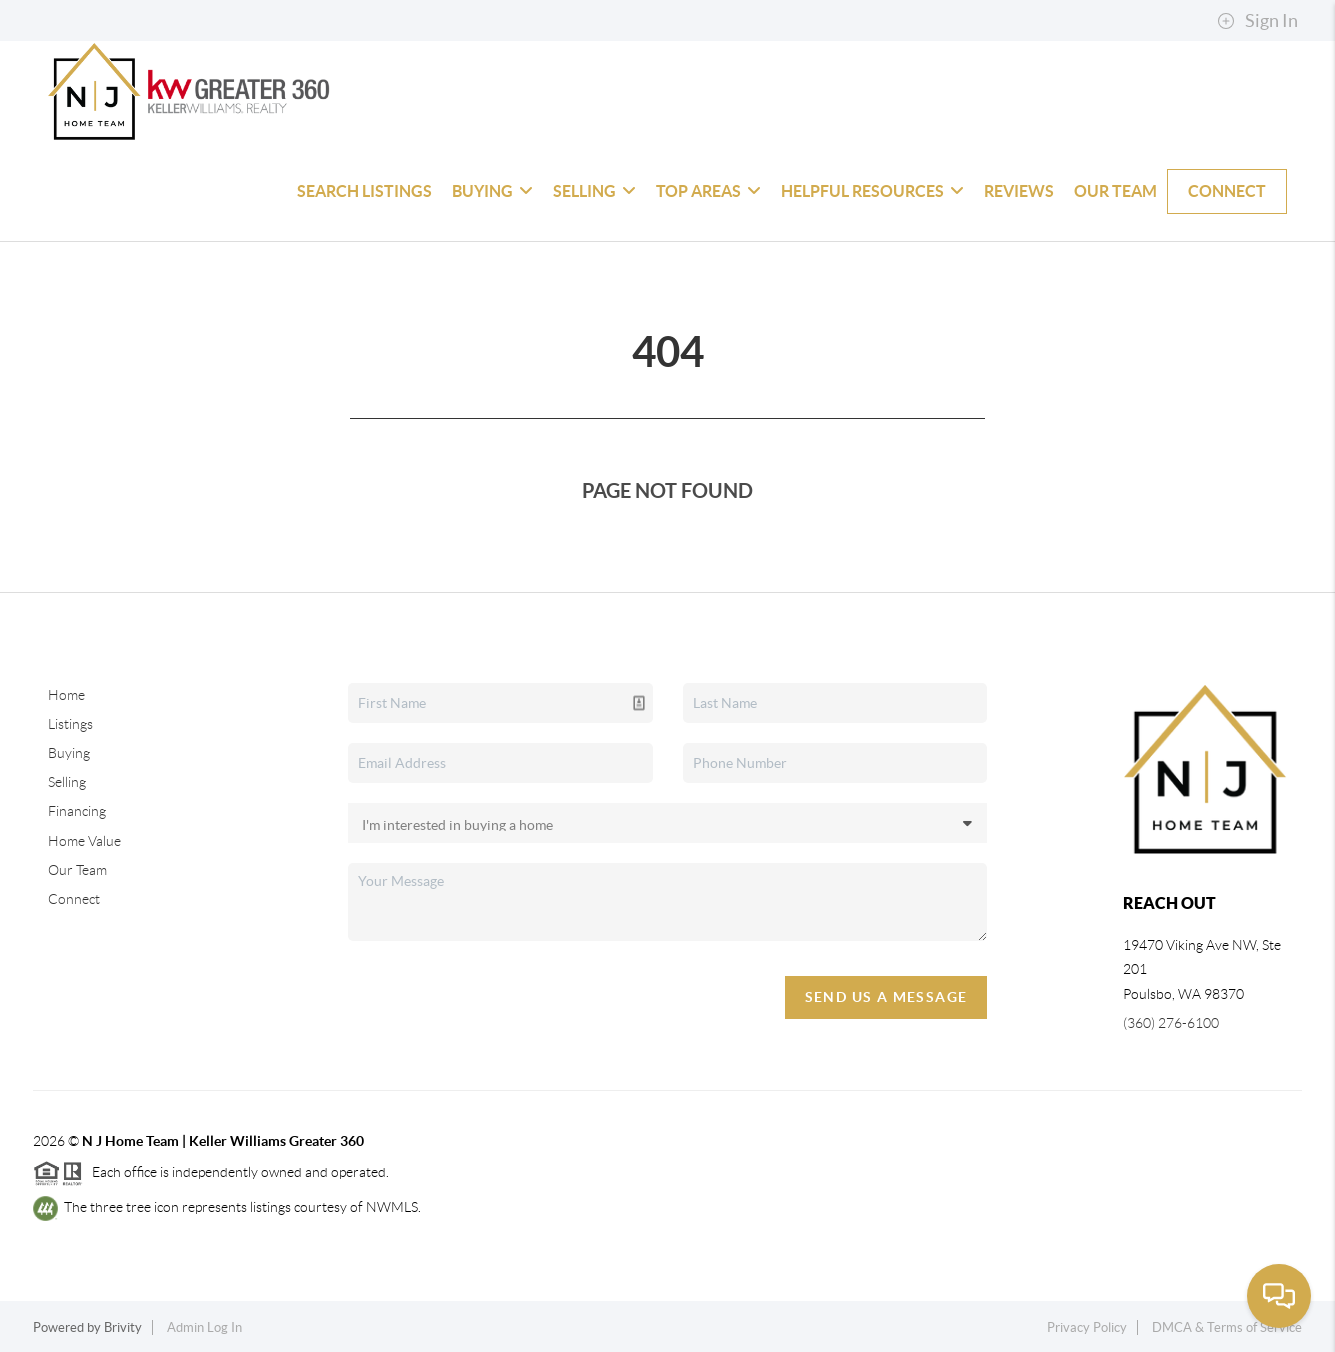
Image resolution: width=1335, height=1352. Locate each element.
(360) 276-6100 (1171, 1023)
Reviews (1019, 191)
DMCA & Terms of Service (1227, 1327)
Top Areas (708, 191)
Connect (1227, 191)
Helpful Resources (872, 191)
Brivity (123, 1327)
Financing (77, 811)
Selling (594, 191)
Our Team (1115, 191)
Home (66, 695)
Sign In (1257, 21)
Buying (492, 191)
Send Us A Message (886, 997)
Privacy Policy (1087, 1327)
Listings (70, 724)
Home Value (84, 841)
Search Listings (364, 191)
